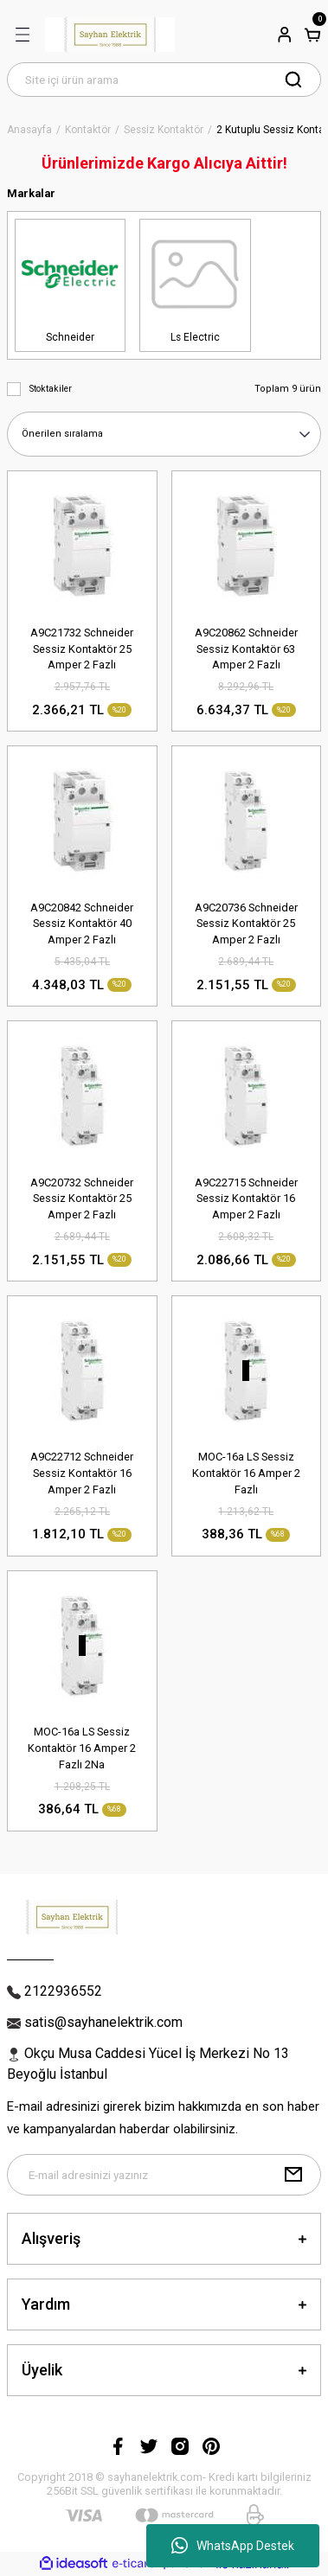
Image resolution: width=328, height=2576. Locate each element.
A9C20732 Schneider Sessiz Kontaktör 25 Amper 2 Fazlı (81, 1199)
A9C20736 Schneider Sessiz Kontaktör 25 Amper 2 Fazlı (246, 924)
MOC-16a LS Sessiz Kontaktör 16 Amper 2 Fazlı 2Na (82, 1748)
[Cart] (312, 34)
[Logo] (110, 34)
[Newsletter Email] (164, 2175)
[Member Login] (284, 34)
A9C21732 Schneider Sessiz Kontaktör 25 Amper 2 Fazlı (81, 649)
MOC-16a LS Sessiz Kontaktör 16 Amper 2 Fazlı (246, 1473)
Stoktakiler (50, 388)
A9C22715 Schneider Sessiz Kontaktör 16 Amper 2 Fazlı (246, 1199)
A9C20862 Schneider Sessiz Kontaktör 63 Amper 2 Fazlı (246, 649)
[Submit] (293, 2175)
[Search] (164, 79)
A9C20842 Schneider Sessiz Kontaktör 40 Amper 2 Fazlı (81, 924)
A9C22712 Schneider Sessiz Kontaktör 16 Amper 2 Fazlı (81, 1473)
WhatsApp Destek (232, 2545)
